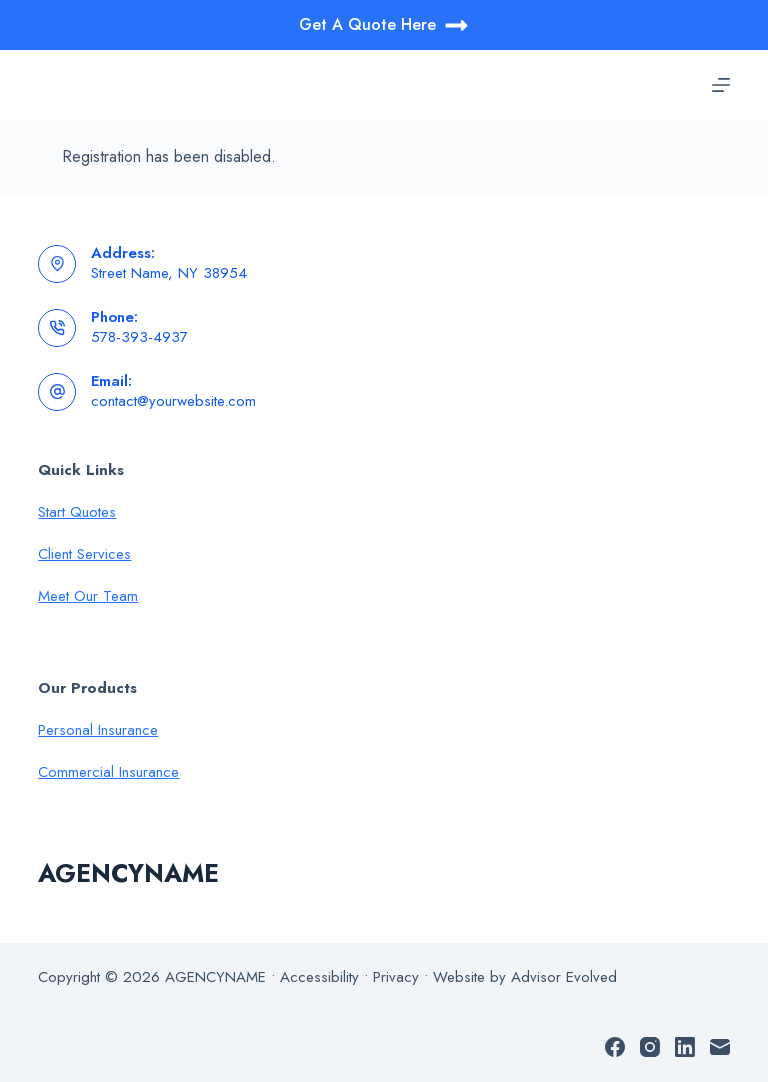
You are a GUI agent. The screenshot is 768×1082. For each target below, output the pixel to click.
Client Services (84, 554)
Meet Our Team (88, 596)
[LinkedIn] (685, 1047)
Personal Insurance (98, 730)
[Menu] (721, 85)
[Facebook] (615, 1047)
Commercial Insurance (108, 772)
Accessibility (319, 977)
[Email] (720, 1047)
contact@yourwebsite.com (173, 401)
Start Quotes (77, 512)
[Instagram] (650, 1047)
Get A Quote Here (384, 25)
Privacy (396, 977)
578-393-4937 (139, 337)
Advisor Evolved (564, 977)
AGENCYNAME (128, 873)
